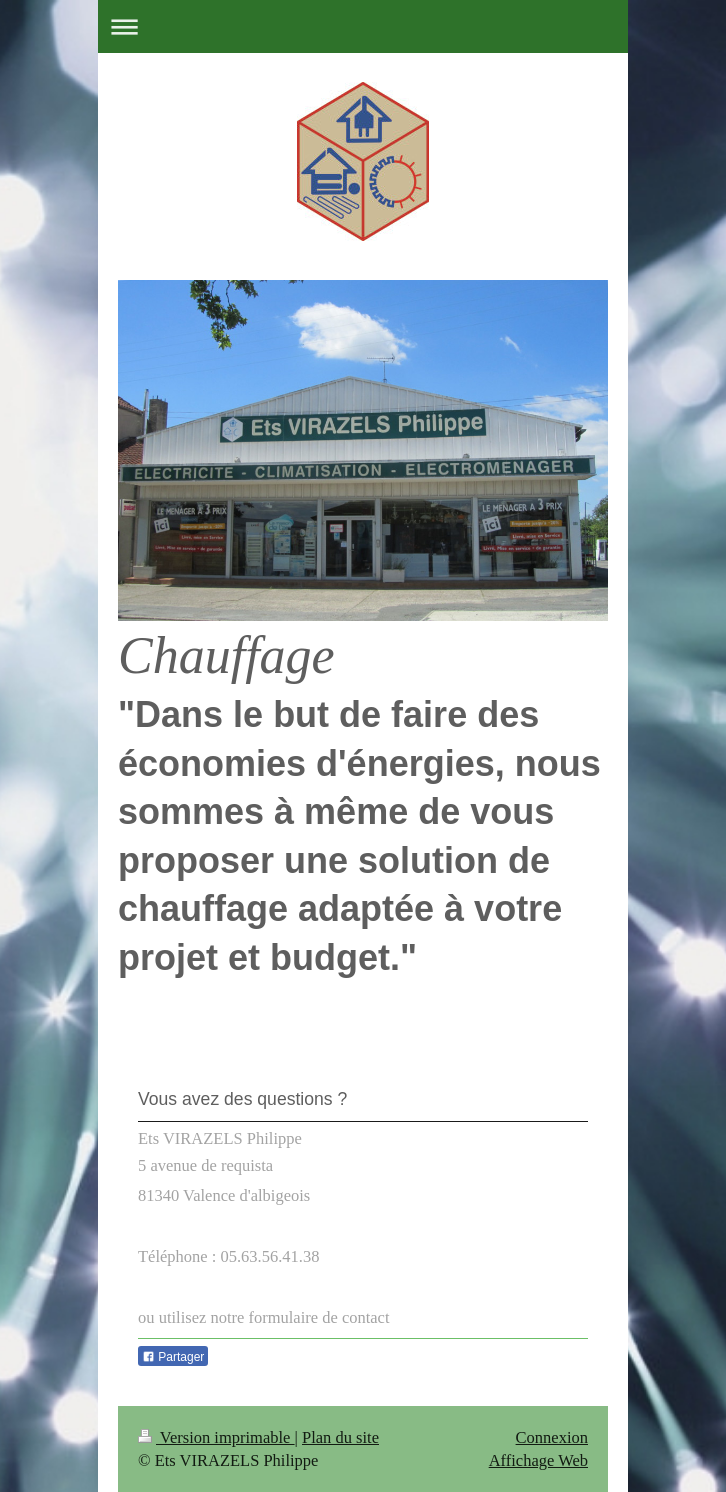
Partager (173, 1357)
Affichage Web (538, 1460)
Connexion (552, 1437)
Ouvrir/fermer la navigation (363, 26)
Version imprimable (216, 1437)
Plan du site (340, 1437)
